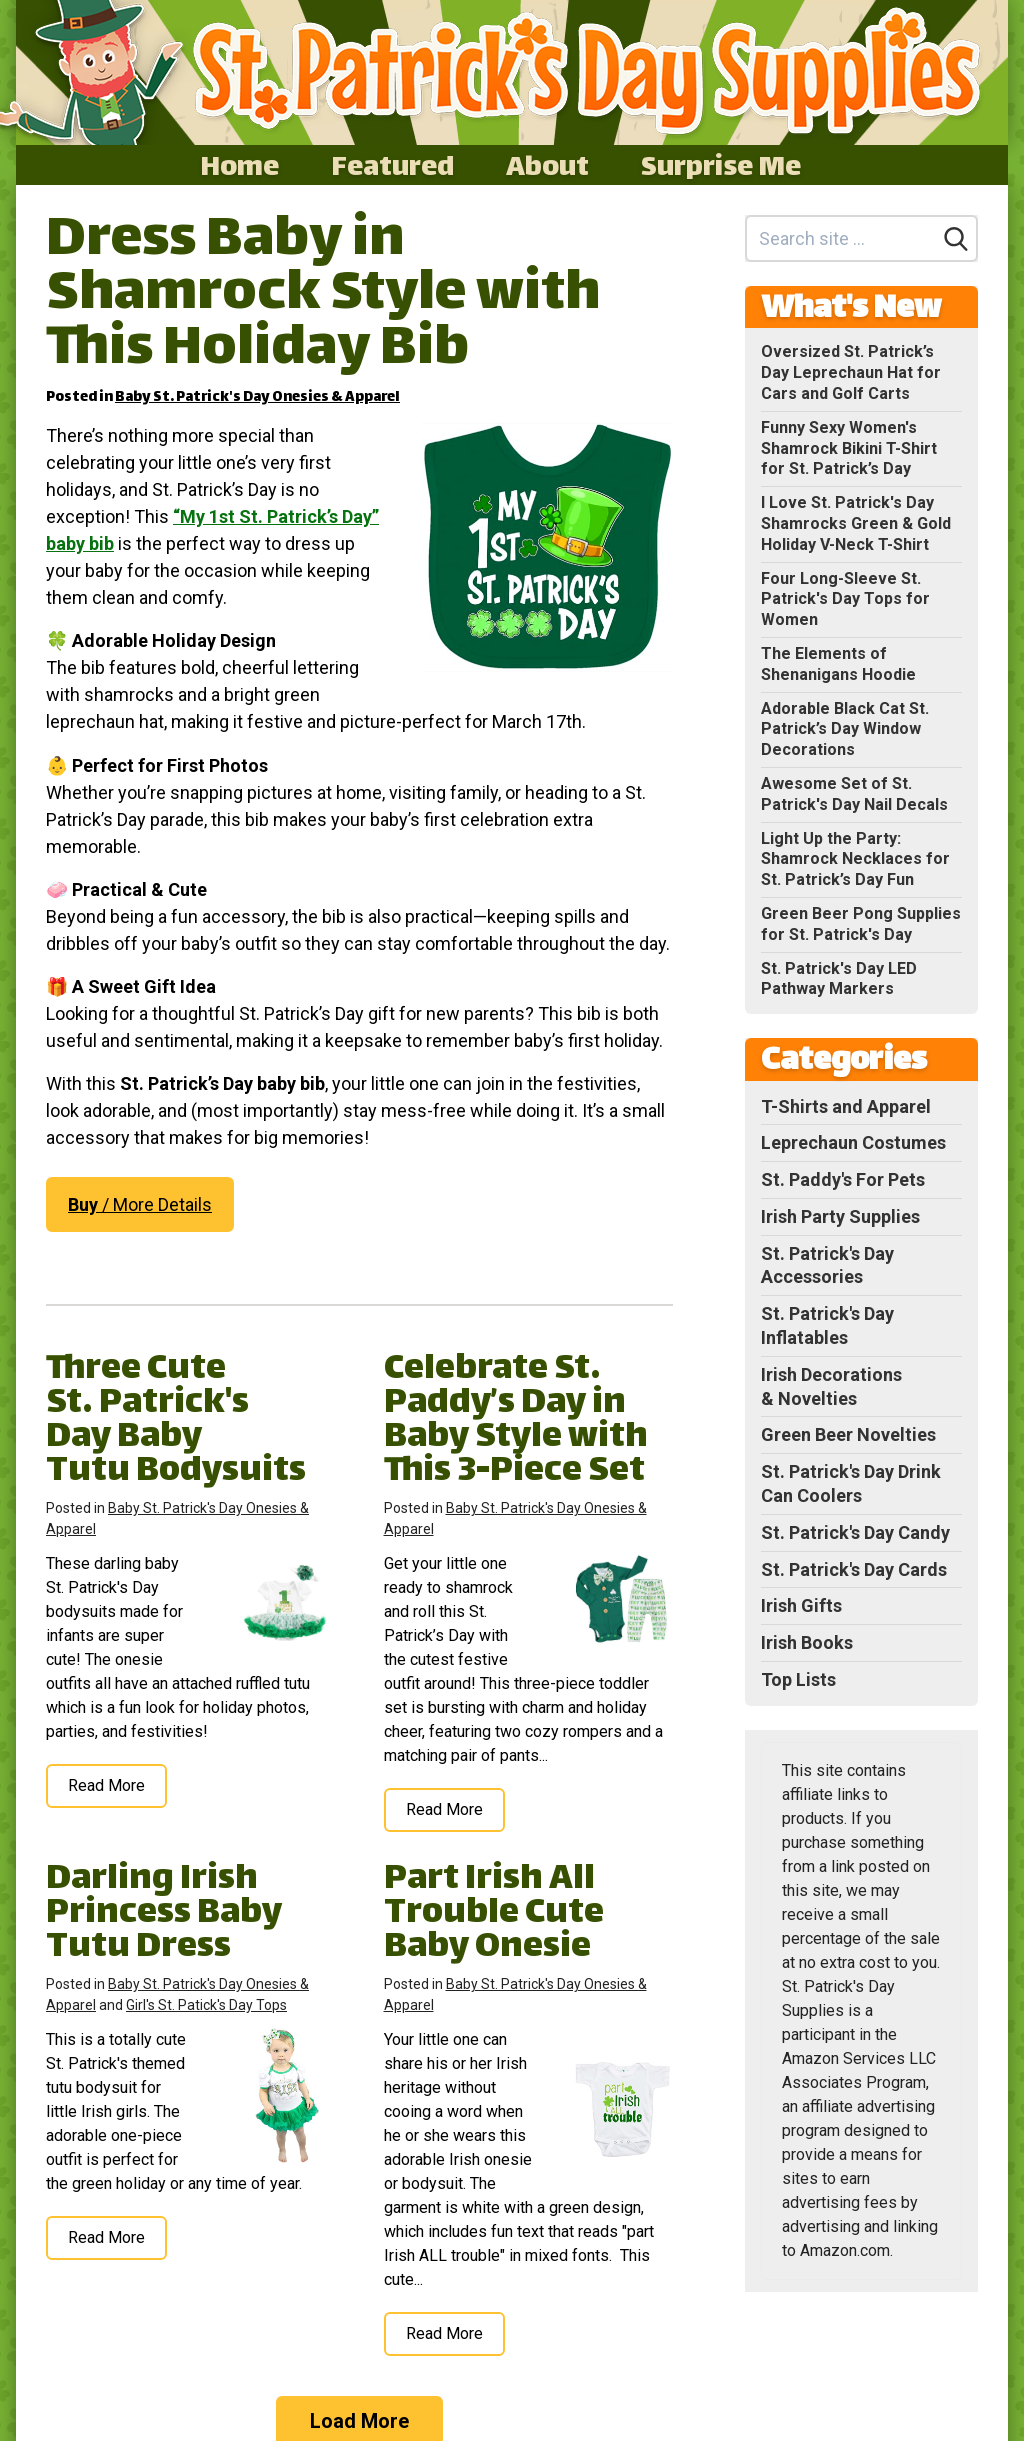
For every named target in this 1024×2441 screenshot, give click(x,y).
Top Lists (798, 1679)
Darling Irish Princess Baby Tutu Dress (164, 1914)
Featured (392, 165)
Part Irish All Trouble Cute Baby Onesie (494, 1914)
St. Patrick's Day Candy (855, 1532)
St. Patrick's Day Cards (854, 1569)
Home (239, 165)
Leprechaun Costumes (853, 1142)
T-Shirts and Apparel (846, 1106)
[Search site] (841, 238)
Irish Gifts (801, 1605)
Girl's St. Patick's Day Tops (206, 2005)
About (547, 165)
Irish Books (807, 1642)
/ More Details (140, 1204)
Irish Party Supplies (840, 1216)
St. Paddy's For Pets (843, 1179)
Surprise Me (721, 165)
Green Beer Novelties (848, 1434)
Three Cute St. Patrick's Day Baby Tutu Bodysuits (176, 1421)
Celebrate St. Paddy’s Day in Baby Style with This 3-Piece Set (516, 1421)
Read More (106, 1785)
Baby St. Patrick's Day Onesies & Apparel (257, 397)
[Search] (956, 239)
